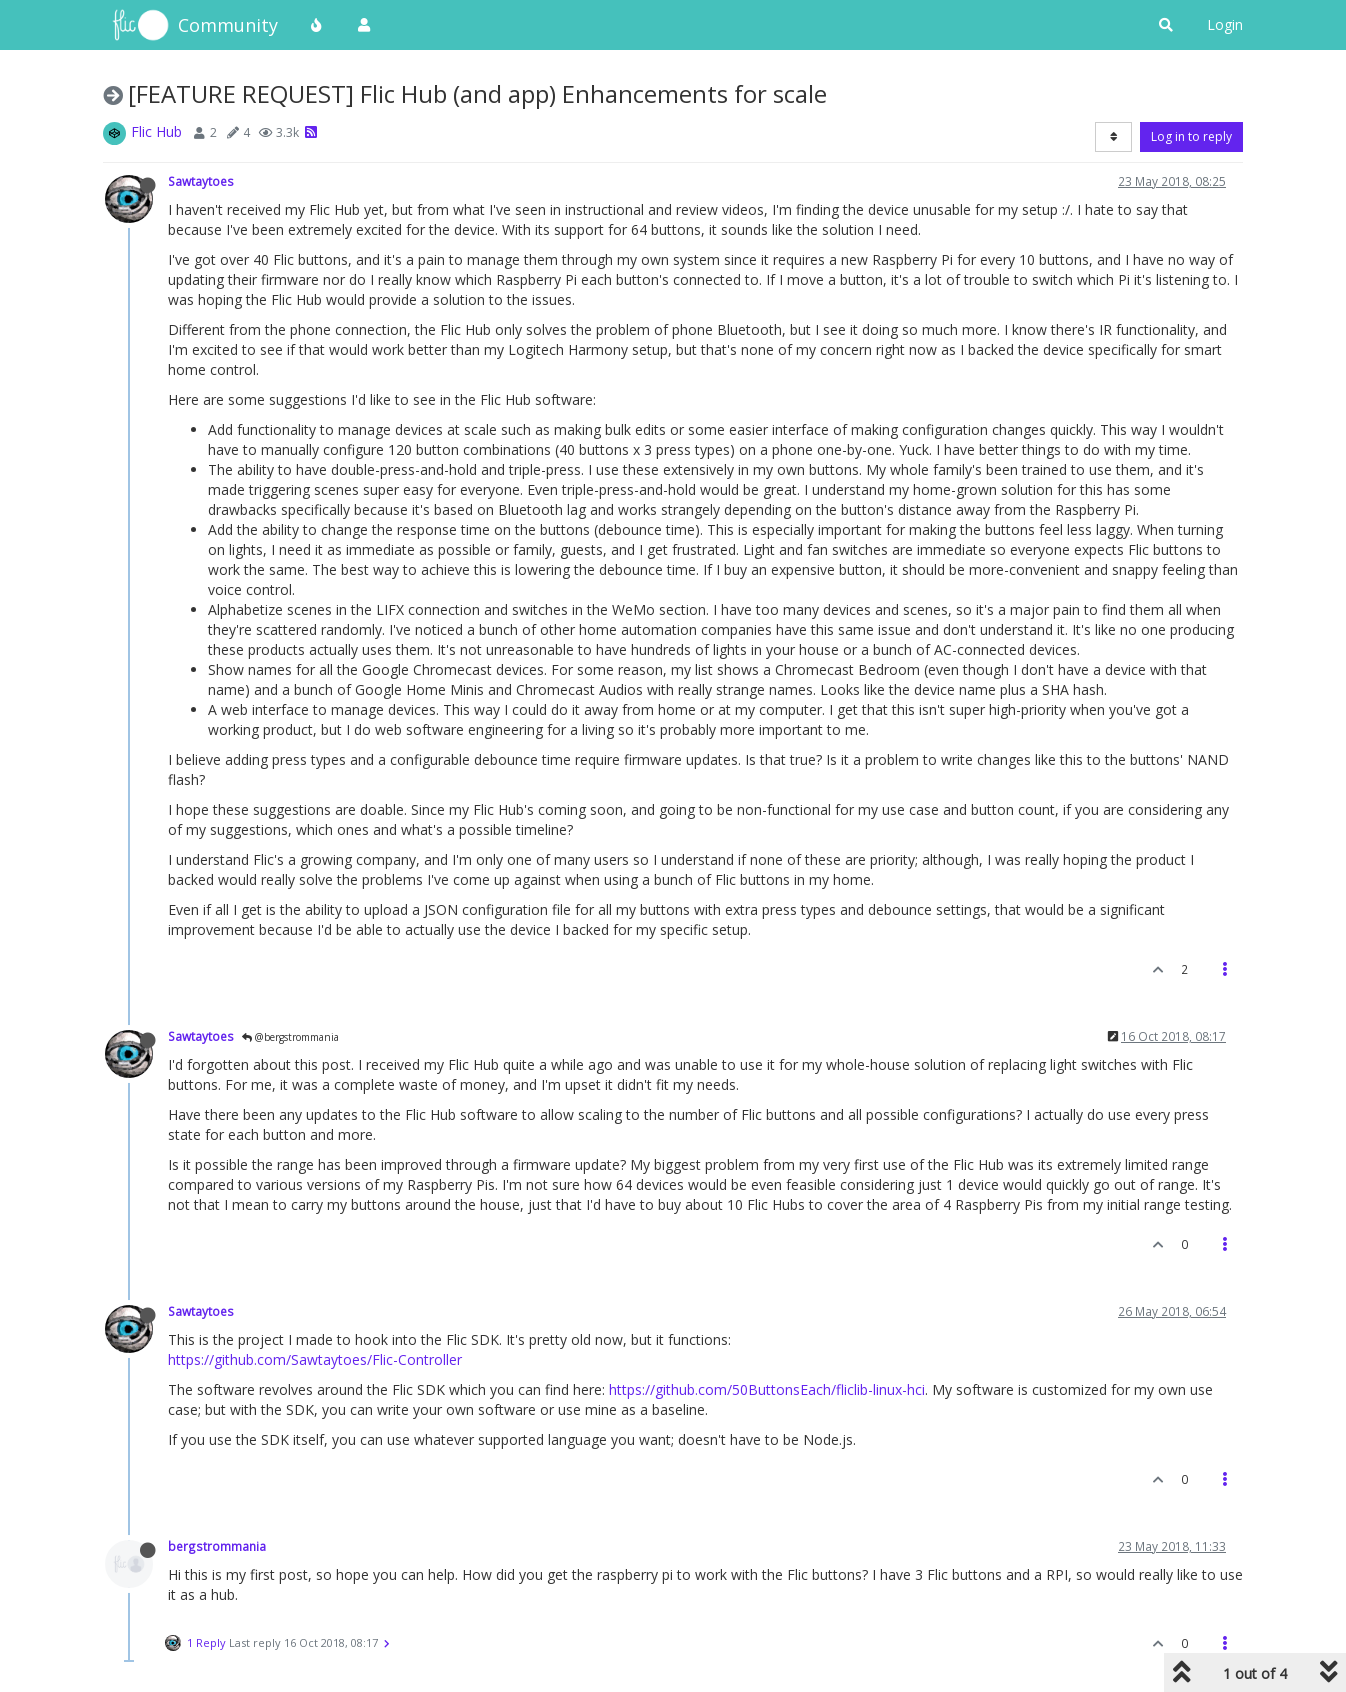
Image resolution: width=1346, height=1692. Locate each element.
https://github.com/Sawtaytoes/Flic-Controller (315, 1359)
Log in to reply (1191, 136)
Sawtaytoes (201, 181)
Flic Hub (156, 131)
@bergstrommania (290, 1037)
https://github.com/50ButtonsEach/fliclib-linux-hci (767, 1389)
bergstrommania (217, 1546)
